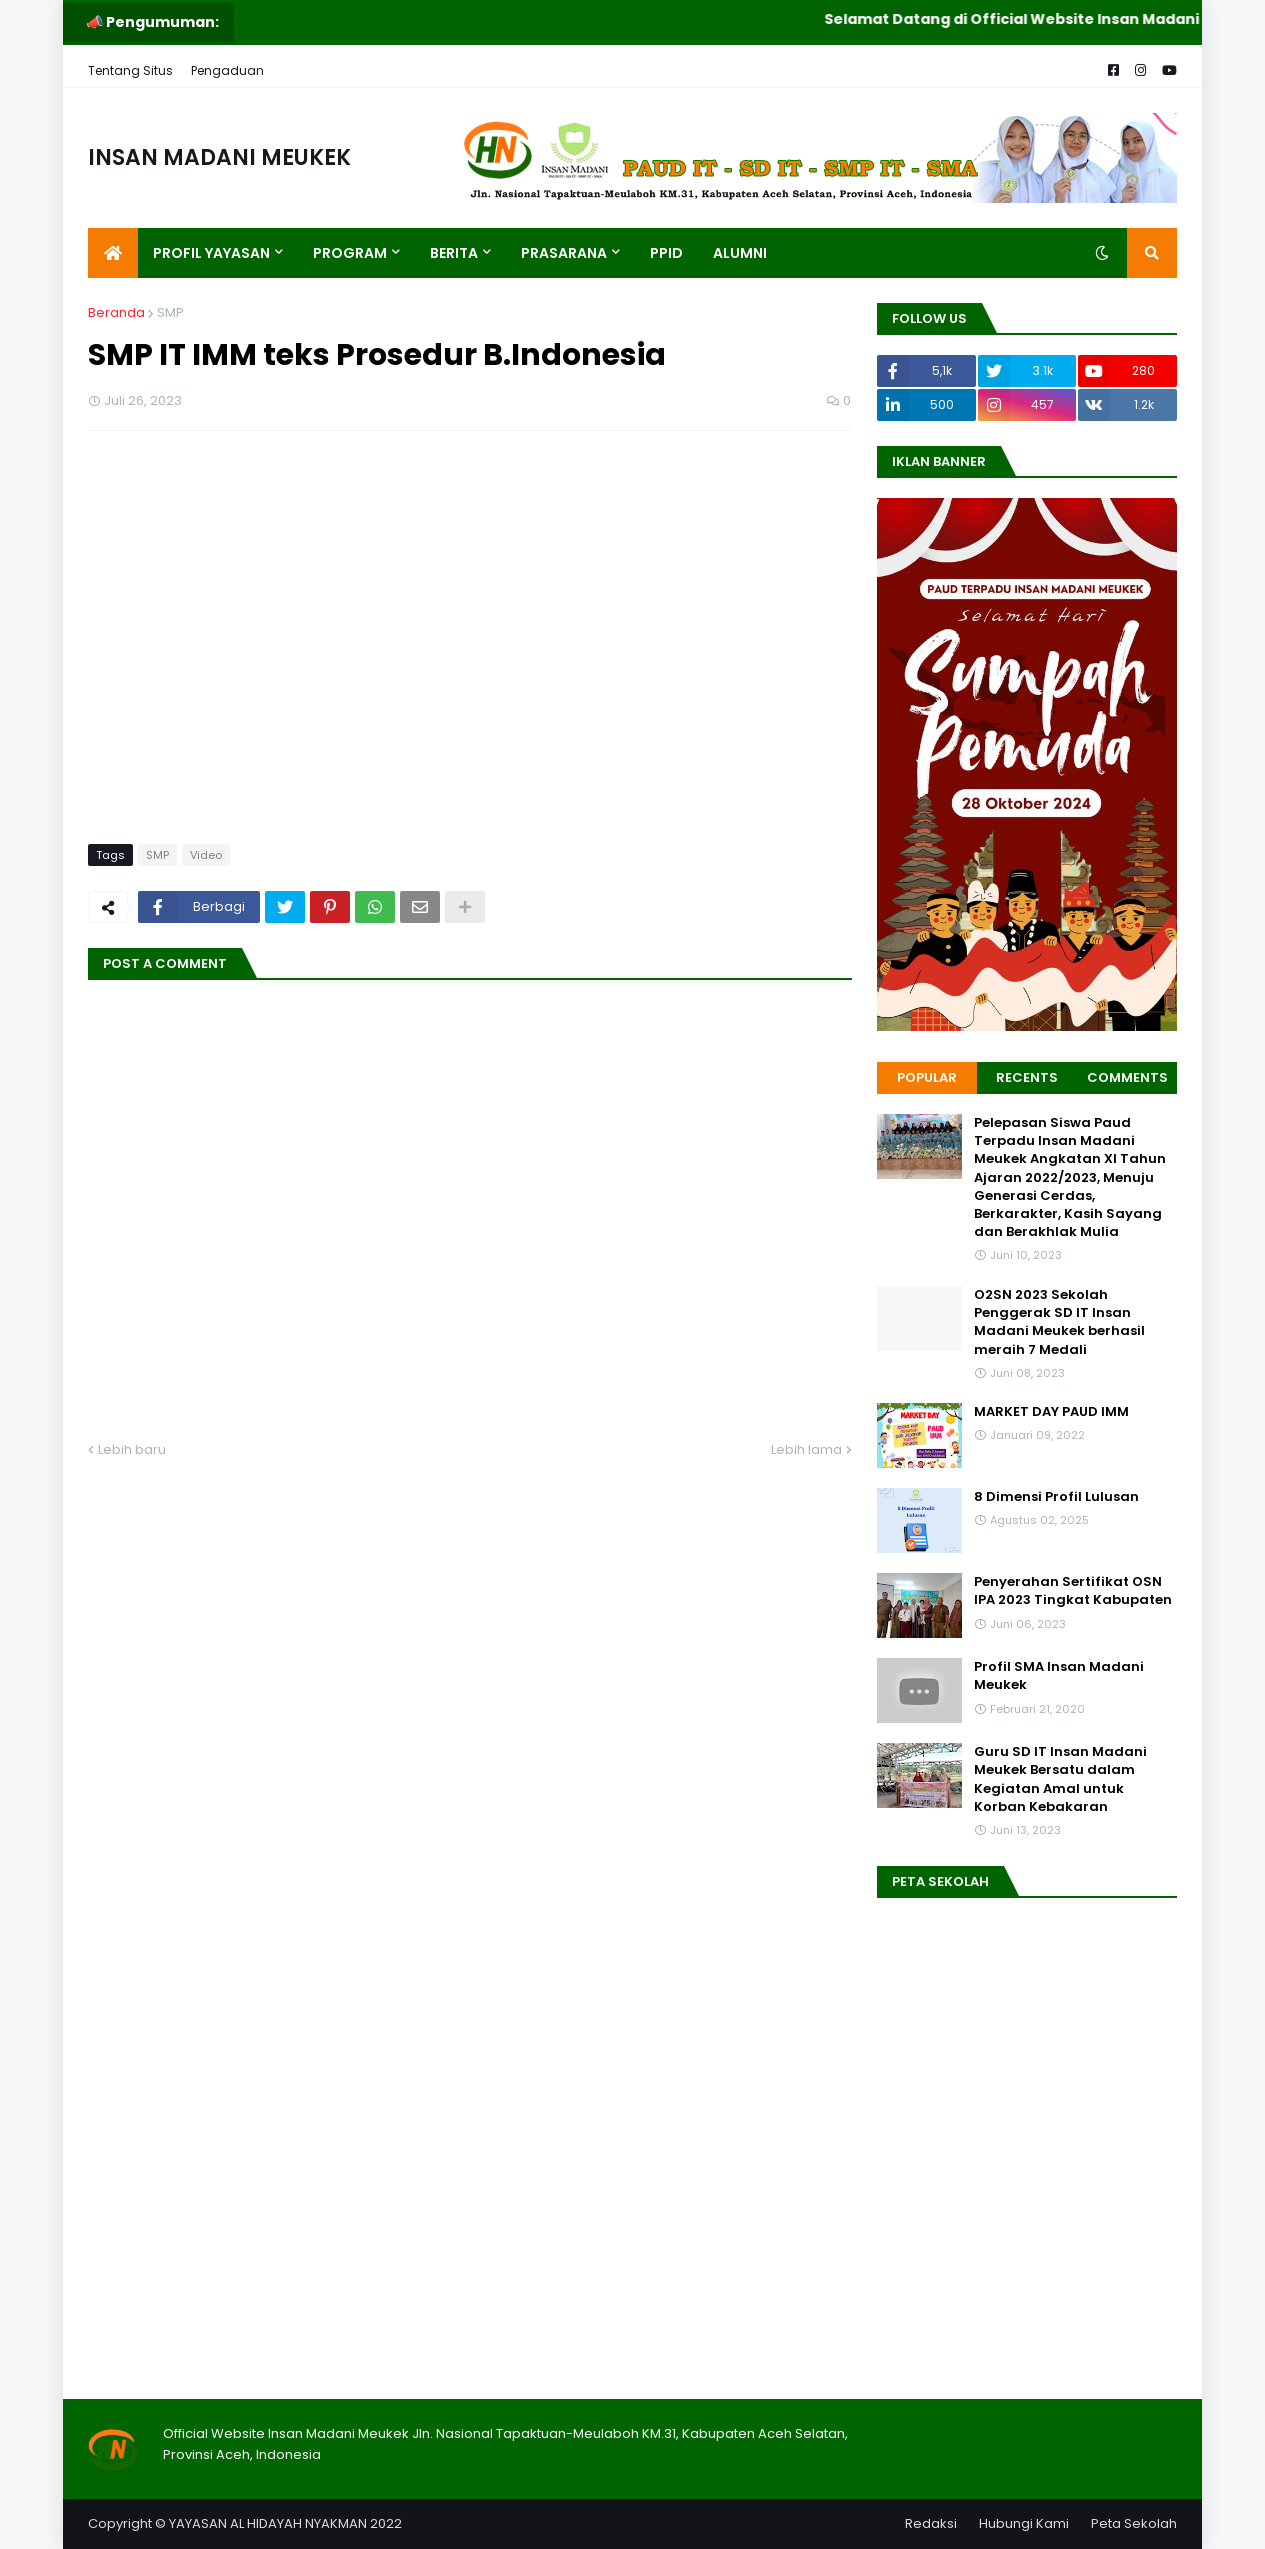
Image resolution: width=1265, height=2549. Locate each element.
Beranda (116, 312)
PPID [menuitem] (666, 253)
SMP (170, 312)
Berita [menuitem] (454, 253)
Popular (927, 1077)
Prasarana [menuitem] (564, 253)
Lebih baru (132, 1449)
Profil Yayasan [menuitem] (211, 253)
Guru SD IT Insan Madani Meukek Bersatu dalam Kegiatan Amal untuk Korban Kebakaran (1060, 1779)
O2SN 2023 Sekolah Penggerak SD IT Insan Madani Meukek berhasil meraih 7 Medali (1059, 1322)
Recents (1027, 1077)
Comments (1127, 1077)
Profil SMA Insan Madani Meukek (1059, 1676)
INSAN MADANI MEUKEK (219, 157)
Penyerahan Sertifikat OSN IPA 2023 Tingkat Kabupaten (1073, 1591)
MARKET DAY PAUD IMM (1051, 1412)
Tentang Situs (130, 70)
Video (206, 855)
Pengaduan (227, 70)
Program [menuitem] (350, 253)
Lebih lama (806, 1449)
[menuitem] (113, 253)
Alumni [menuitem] (740, 253)
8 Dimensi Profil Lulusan (1056, 1497)
